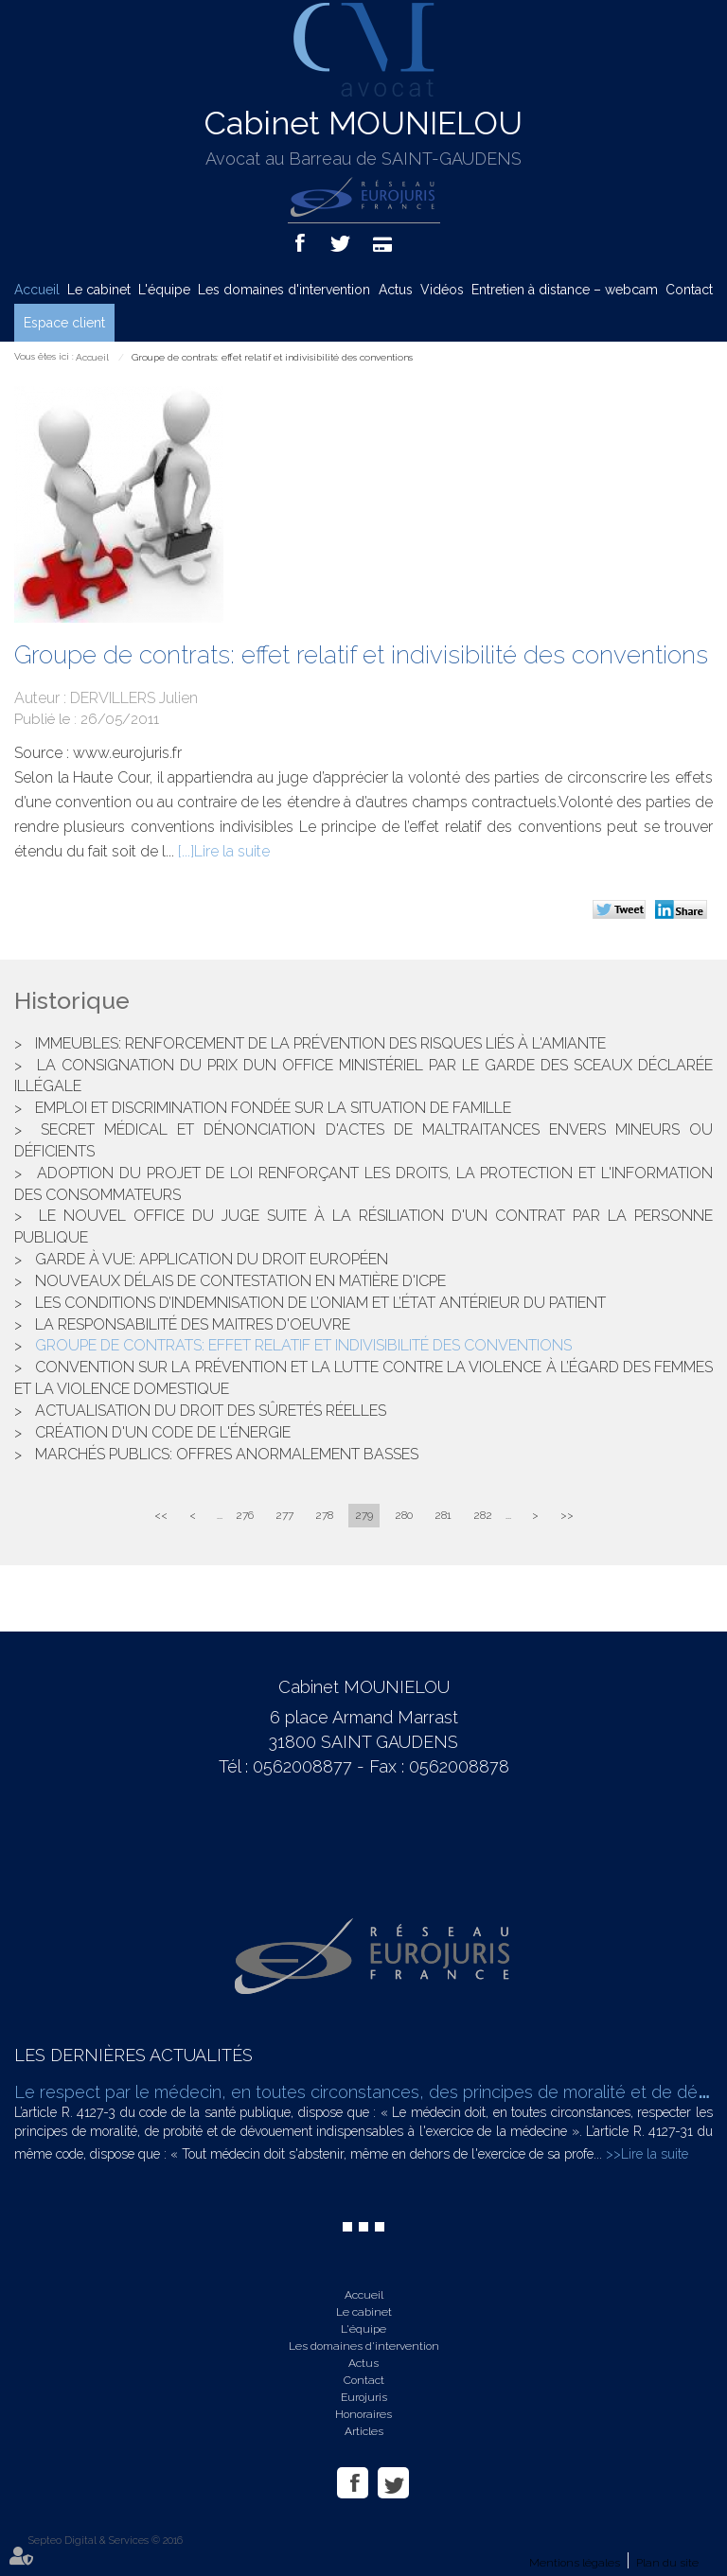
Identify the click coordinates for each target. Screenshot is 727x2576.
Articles (364, 2431)
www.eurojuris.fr (127, 753)
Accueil (37, 289)
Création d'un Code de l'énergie (163, 1432)
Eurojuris (364, 2397)
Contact (689, 289)
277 (284, 1515)
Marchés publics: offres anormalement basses (226, 1454)
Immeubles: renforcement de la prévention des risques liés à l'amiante (320, 1043)
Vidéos (442, 289)
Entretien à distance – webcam (564, 289)
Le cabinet (99, 289)
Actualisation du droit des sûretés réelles (210, 1411)
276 (245, 1515)
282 (482, 1515)
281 (443, 1515)
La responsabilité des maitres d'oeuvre (192, 1324)
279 (364, 1515)
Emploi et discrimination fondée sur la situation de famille (273, 1108)
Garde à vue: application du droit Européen (211, 1259)
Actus (396, 289)
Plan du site (667, 2562)
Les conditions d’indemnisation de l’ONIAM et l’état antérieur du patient (320, 1303)
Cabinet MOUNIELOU (363, 123)
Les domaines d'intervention (284, 289)
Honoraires (363, 2414)
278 (324, 1515)
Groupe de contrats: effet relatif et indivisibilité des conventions (272, 357)
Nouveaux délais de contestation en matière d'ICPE (240, 1281)
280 (404, 1515)
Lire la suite (232, 851)
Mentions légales (574, 2562)
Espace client (64, 322)
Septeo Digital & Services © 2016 (105, 2540)
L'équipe (164, 289)
